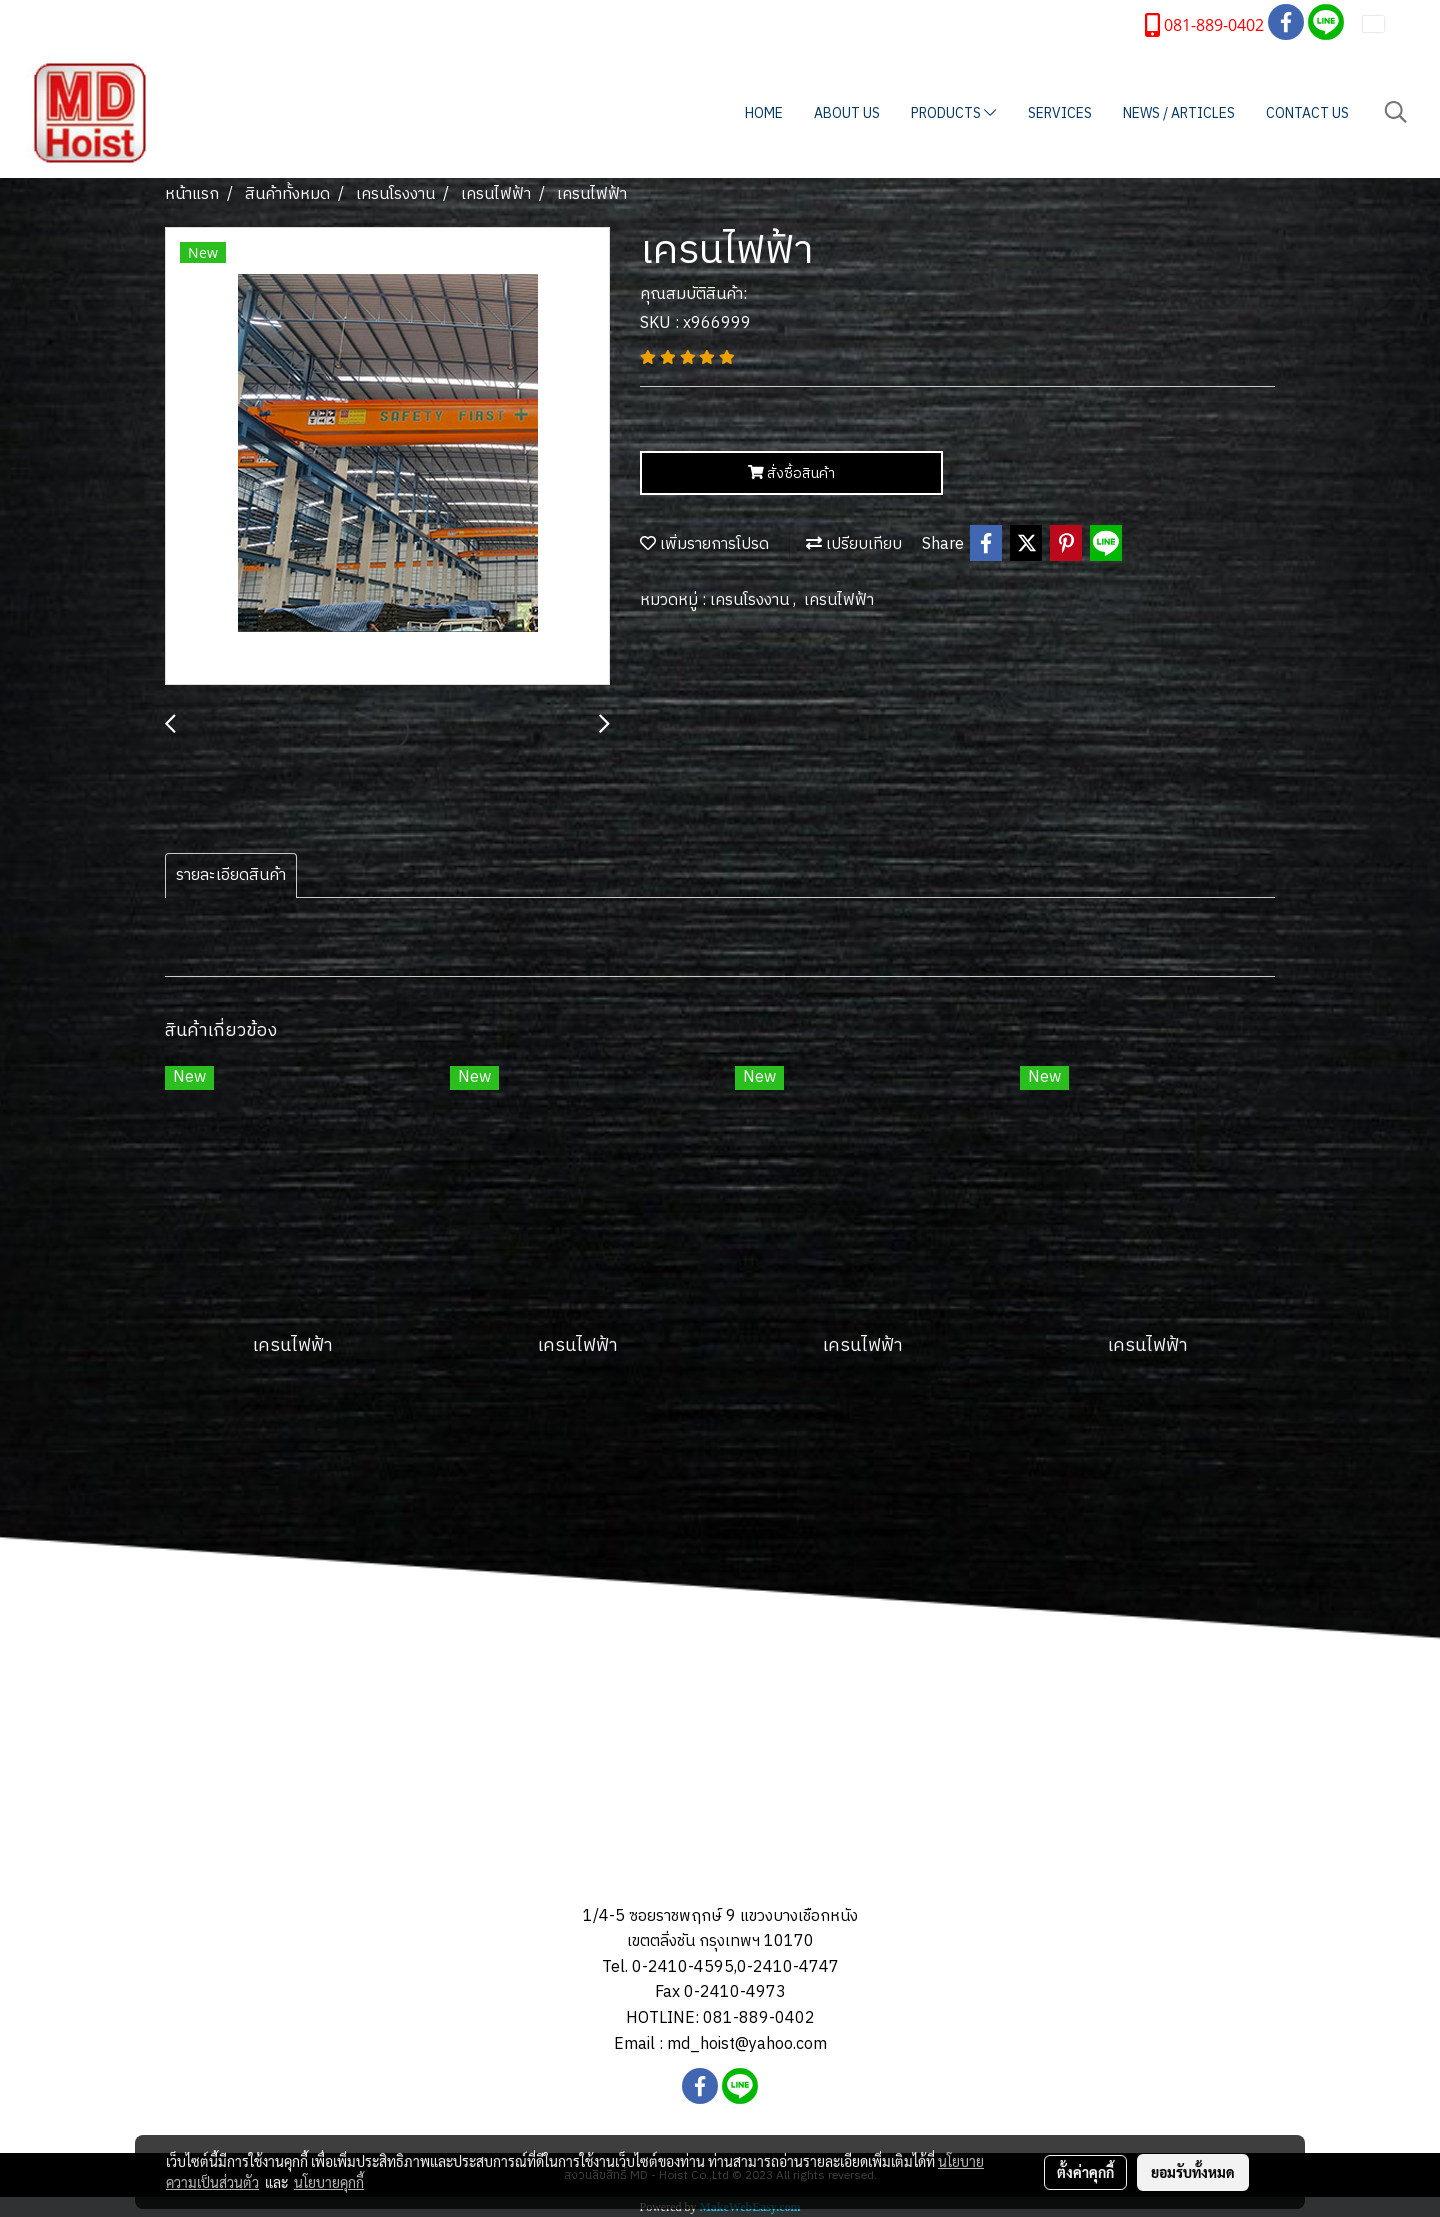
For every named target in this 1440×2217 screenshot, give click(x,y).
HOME (764, 113)
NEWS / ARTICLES (1179, 113)
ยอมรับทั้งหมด (1193, 2172)
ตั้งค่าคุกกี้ (1085, 2172)
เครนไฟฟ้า (839, 600)
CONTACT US (1307, 113)
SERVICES (1060, 113)
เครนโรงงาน (751, 600)
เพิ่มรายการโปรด (704, 544)
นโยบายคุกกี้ (329, 2182)
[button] (1396, 112)
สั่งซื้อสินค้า (791, 473)
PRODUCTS (953, 113)
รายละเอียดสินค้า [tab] (231, 875)
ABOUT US (847, 113)
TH (1386, 23)
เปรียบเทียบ (854, 544)
